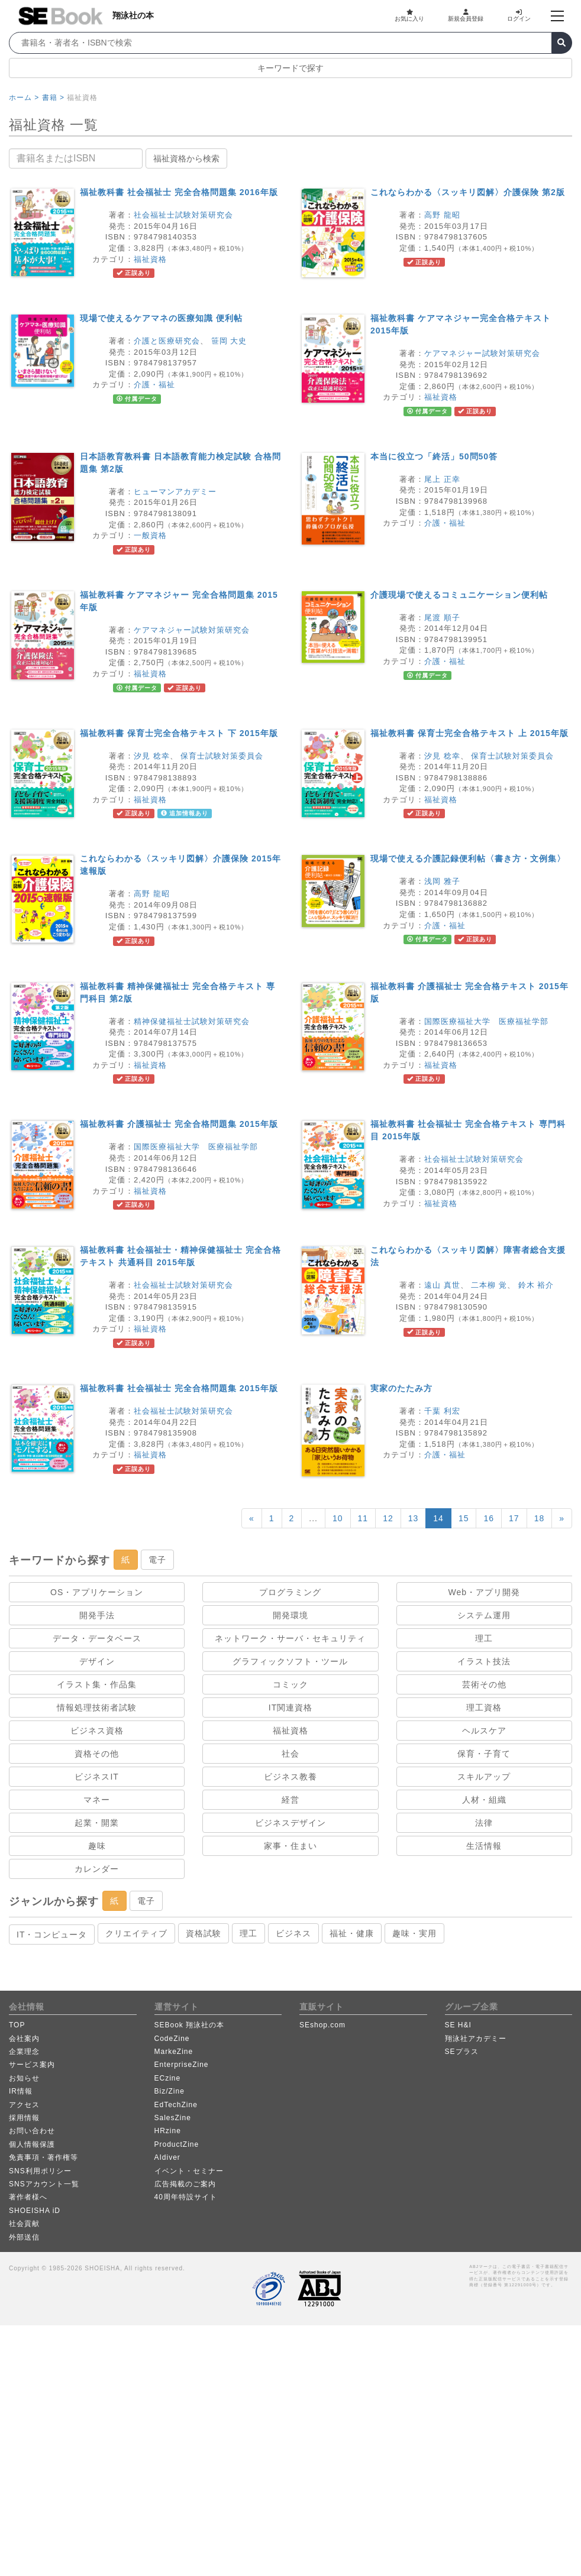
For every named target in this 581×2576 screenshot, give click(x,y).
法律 (484, 1822)
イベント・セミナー (189, 2171)
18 (539, 1518)
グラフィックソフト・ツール (290, 1661)
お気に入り (409, 15)
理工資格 (484, 1707)
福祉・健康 (352, 1933)
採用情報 (24, 2118)
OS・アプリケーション (96, 1592)
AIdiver (167, 2157)
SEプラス (462, 2051)
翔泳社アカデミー (475, 2038)
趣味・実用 (414, 1933)
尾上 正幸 (442, 479)
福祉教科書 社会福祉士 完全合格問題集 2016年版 (179, 192)
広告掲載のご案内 (185, 2184)
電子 (157, 1559)
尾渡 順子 (442, 617)
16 (488, 1518)
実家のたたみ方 (401, 1388)
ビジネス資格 (97, 1730)
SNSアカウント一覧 (44, 2184)
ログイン (519, 15)
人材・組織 (484, 1799)
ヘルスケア (484, 1730)
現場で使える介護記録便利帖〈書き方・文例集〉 (468, 858)
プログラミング (290, 1592)
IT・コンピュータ (52, 1934)
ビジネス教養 (290, 1776)
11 (363, 1518)
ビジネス (293, 1933)
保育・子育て (484, 1753)
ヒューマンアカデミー (175, 491)
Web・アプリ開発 (484, 1592)
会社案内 (24, 2038)
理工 (484, 1638)
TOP (17, 2025)
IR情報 (21, 2091)
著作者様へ (28, 2197)
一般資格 (150, 535)
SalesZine (172, 2118)
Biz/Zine (169, 2091)
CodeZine (172, 2038)
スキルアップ (484, 1776)
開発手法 (97, 1615)
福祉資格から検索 (186, 158)
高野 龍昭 (442, 214)
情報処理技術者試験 (97, 1707)
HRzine (167, 2131)
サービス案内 (32, 2064)
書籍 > (53, 97)
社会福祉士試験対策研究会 (183, 214)
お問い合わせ (32, 2131)
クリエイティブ (136, 1933)
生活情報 (484, 1846)
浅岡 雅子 (442, 881)
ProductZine (176, 2144)
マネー (96, 1799)
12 (388, 1518)
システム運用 (484, 1615)
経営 (290, 1799)
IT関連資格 (290, 1707)
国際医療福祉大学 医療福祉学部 (486, 1021)
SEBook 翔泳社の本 (189, 2025)
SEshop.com (322, 2025)
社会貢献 (24, 2223)
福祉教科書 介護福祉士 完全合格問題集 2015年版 (179, 1124)
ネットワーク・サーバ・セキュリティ (290, 1638)
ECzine (167, 2078)
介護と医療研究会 (167, 340)
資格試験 (203, 1933)
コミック (290, 1684)
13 (413, 1518)
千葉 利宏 (442, 1411)
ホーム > (24, 97)
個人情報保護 (32, 2144)
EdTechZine (176, 2105)
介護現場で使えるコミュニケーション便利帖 (459, 595)
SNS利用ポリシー (40, 2171)
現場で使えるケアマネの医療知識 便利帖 (161, 318)
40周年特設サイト (185, 2197)
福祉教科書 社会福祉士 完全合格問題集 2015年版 (179, 1388)
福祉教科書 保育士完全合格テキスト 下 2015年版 (179, 733)
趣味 (97, 1846)
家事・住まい (290, 1846)
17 (514, 1518)
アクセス (24, 2105)
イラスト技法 (484, 1661)
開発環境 (290, 1615)
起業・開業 (97, 1822)
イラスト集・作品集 (97, 1684)
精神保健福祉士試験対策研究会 (192, 1021)
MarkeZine (173, 2051)
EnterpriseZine (181, 2064)
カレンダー (97, 1869)
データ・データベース (97, 1638)
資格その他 (97, 1753)
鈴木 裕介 (536, 1285)
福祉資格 (150, 259)
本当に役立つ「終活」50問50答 (434, 456)
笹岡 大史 (229, 340)
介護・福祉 (154, 384)
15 (464, 1518)
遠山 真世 (442, 1285)
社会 (290, 1753)
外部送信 (24, 2237)
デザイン (97, 1661)
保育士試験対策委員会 (221, 755)
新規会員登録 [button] (465, 15)
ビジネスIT (96, 1776)
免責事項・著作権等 (43, 2157)
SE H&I (458, 2025)
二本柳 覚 (489, 1285)
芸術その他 (484, 1684)
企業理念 (24, 2051)
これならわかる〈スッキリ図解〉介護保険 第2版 (467, 192)
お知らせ (24, 2078)
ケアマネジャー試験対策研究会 (482, 353)
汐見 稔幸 (152, 755)
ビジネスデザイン (290, 1822)
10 (338, 1518)
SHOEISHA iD (34, 2210)
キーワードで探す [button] (290, 68)
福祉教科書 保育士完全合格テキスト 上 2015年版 (469, 733)
